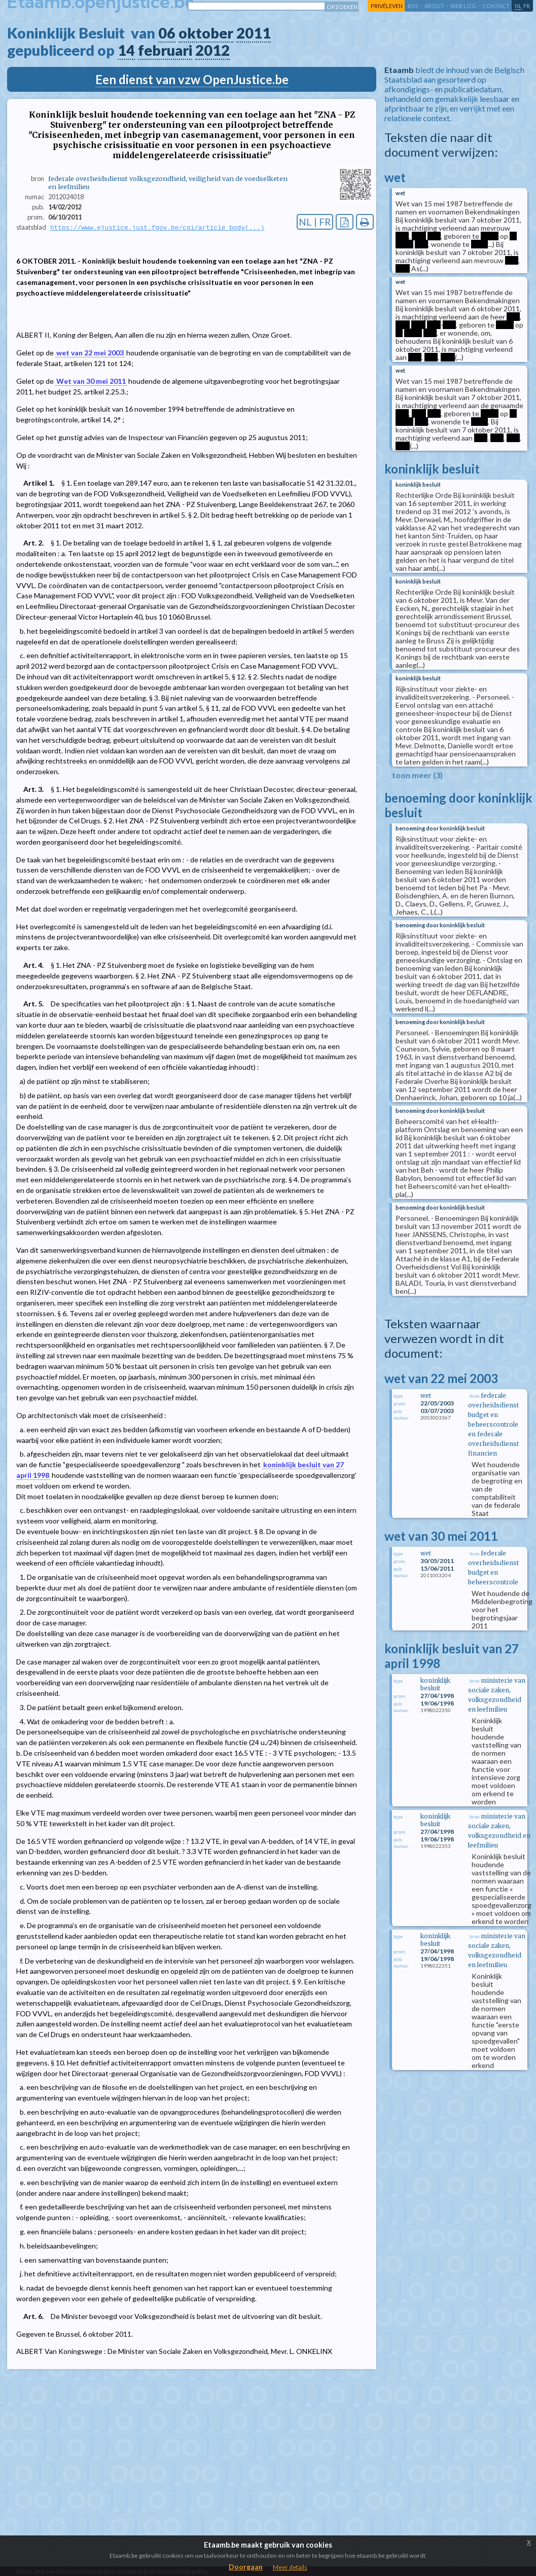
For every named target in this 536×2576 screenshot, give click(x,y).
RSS (413, 6)
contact (496, 6)
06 (166, 33)
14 (126, 50)
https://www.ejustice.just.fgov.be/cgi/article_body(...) (157, 227)
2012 (212, 50)
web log (463, 6)
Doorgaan (246, 2566)
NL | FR (315, 222)
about (434, 6)
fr (526, 6)
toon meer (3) (417, 775)
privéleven (387, 6)
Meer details (290, 2567)
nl (518, 6)
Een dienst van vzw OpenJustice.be (192, 79)
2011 (253, 33)
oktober (205, 33)
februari (165, 50)
